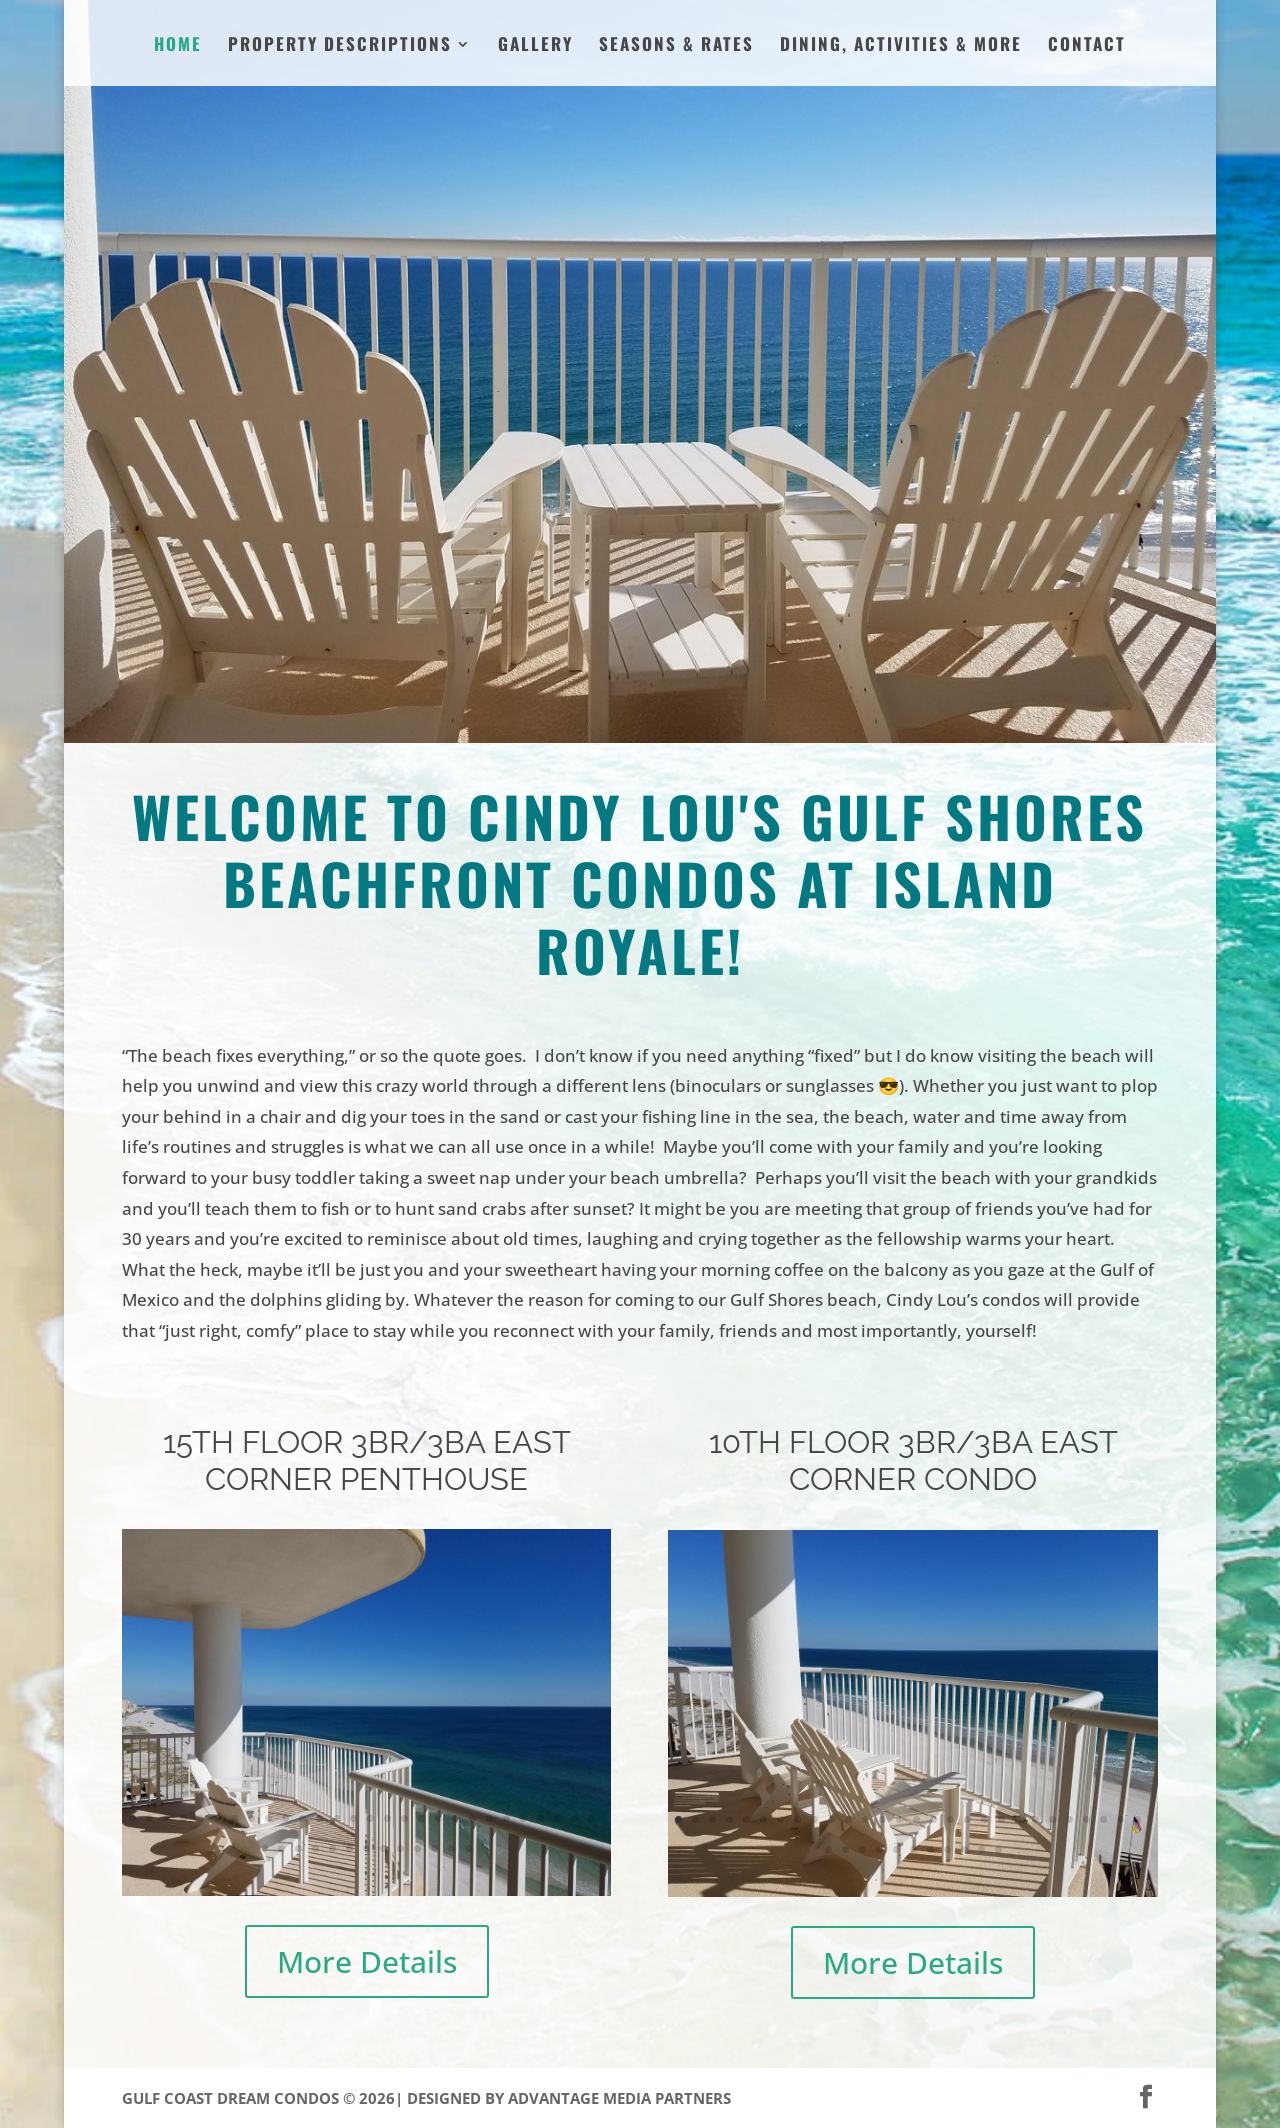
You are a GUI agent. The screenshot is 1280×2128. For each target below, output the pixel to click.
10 (285, 1818)
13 (336, 1818)
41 (468, 1848)
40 (451, 1848)
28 (591, 1818)
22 (489, 1818)
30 (281, 1848)
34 (349, 1848)
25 (540, 1818)
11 (302, 1818)
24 (523, 1818)
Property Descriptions (340, 46)
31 (298, 1848)
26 (557, 1818)
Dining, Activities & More (901, 46)
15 (370, 1818)
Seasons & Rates (676, 46)
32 (315, 1848)
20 (455, 1818)
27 (574, 1818)
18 (421, 1818)
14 (353, 1818)
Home (178, 46)
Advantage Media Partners (619, 2098)
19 (438, 1818)
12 (319, 1818)
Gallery (535, 46)
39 (434, 1848)
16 (387, 1818)
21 (472, 1818)
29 (264, 1848)
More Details (367, 1961)
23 (506, 1818)
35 (366, 1848)
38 (417, 1848)
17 (404, 1818)
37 (400, 1848)
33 (332, 1848)
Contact (1087, 46)
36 (383, 1848)
